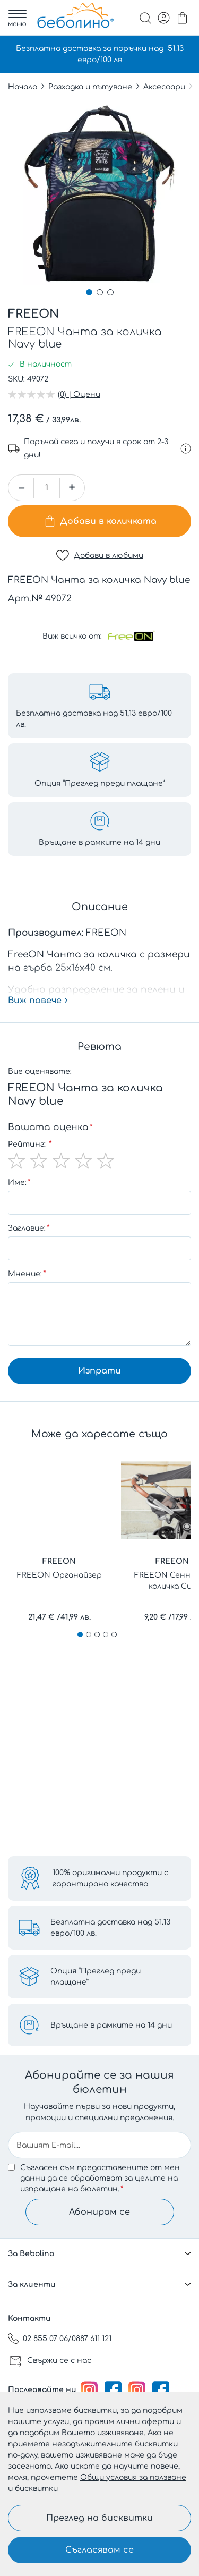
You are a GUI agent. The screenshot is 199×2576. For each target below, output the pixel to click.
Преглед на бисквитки (99, 2518)
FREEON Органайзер (59, 1575)
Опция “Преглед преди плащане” (95, 1976)
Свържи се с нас (59, 2361)
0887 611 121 (91, 2339)
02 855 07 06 (45, 2339)
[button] (89, 292)
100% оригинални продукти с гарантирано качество (110, 1878)
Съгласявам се (99, 2550)
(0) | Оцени (79, 395)
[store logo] (75, 15)
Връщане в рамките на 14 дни (111, 2025)
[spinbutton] (46, 488)
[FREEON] (131, 636)
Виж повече (35, 1000)
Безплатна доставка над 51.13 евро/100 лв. (110, 1927)
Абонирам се (99, 2212)
